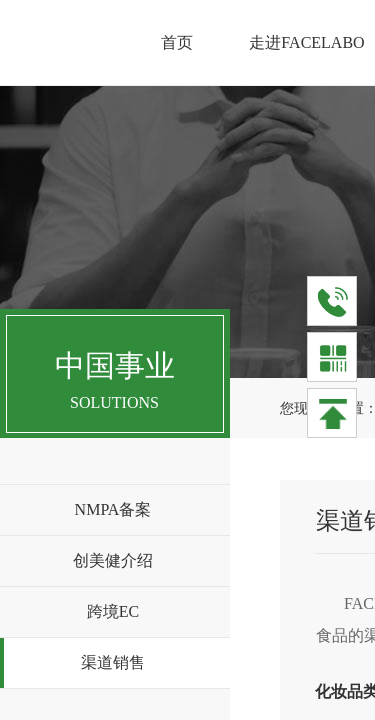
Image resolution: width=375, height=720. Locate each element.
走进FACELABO (306, 42)
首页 (177, 42)
